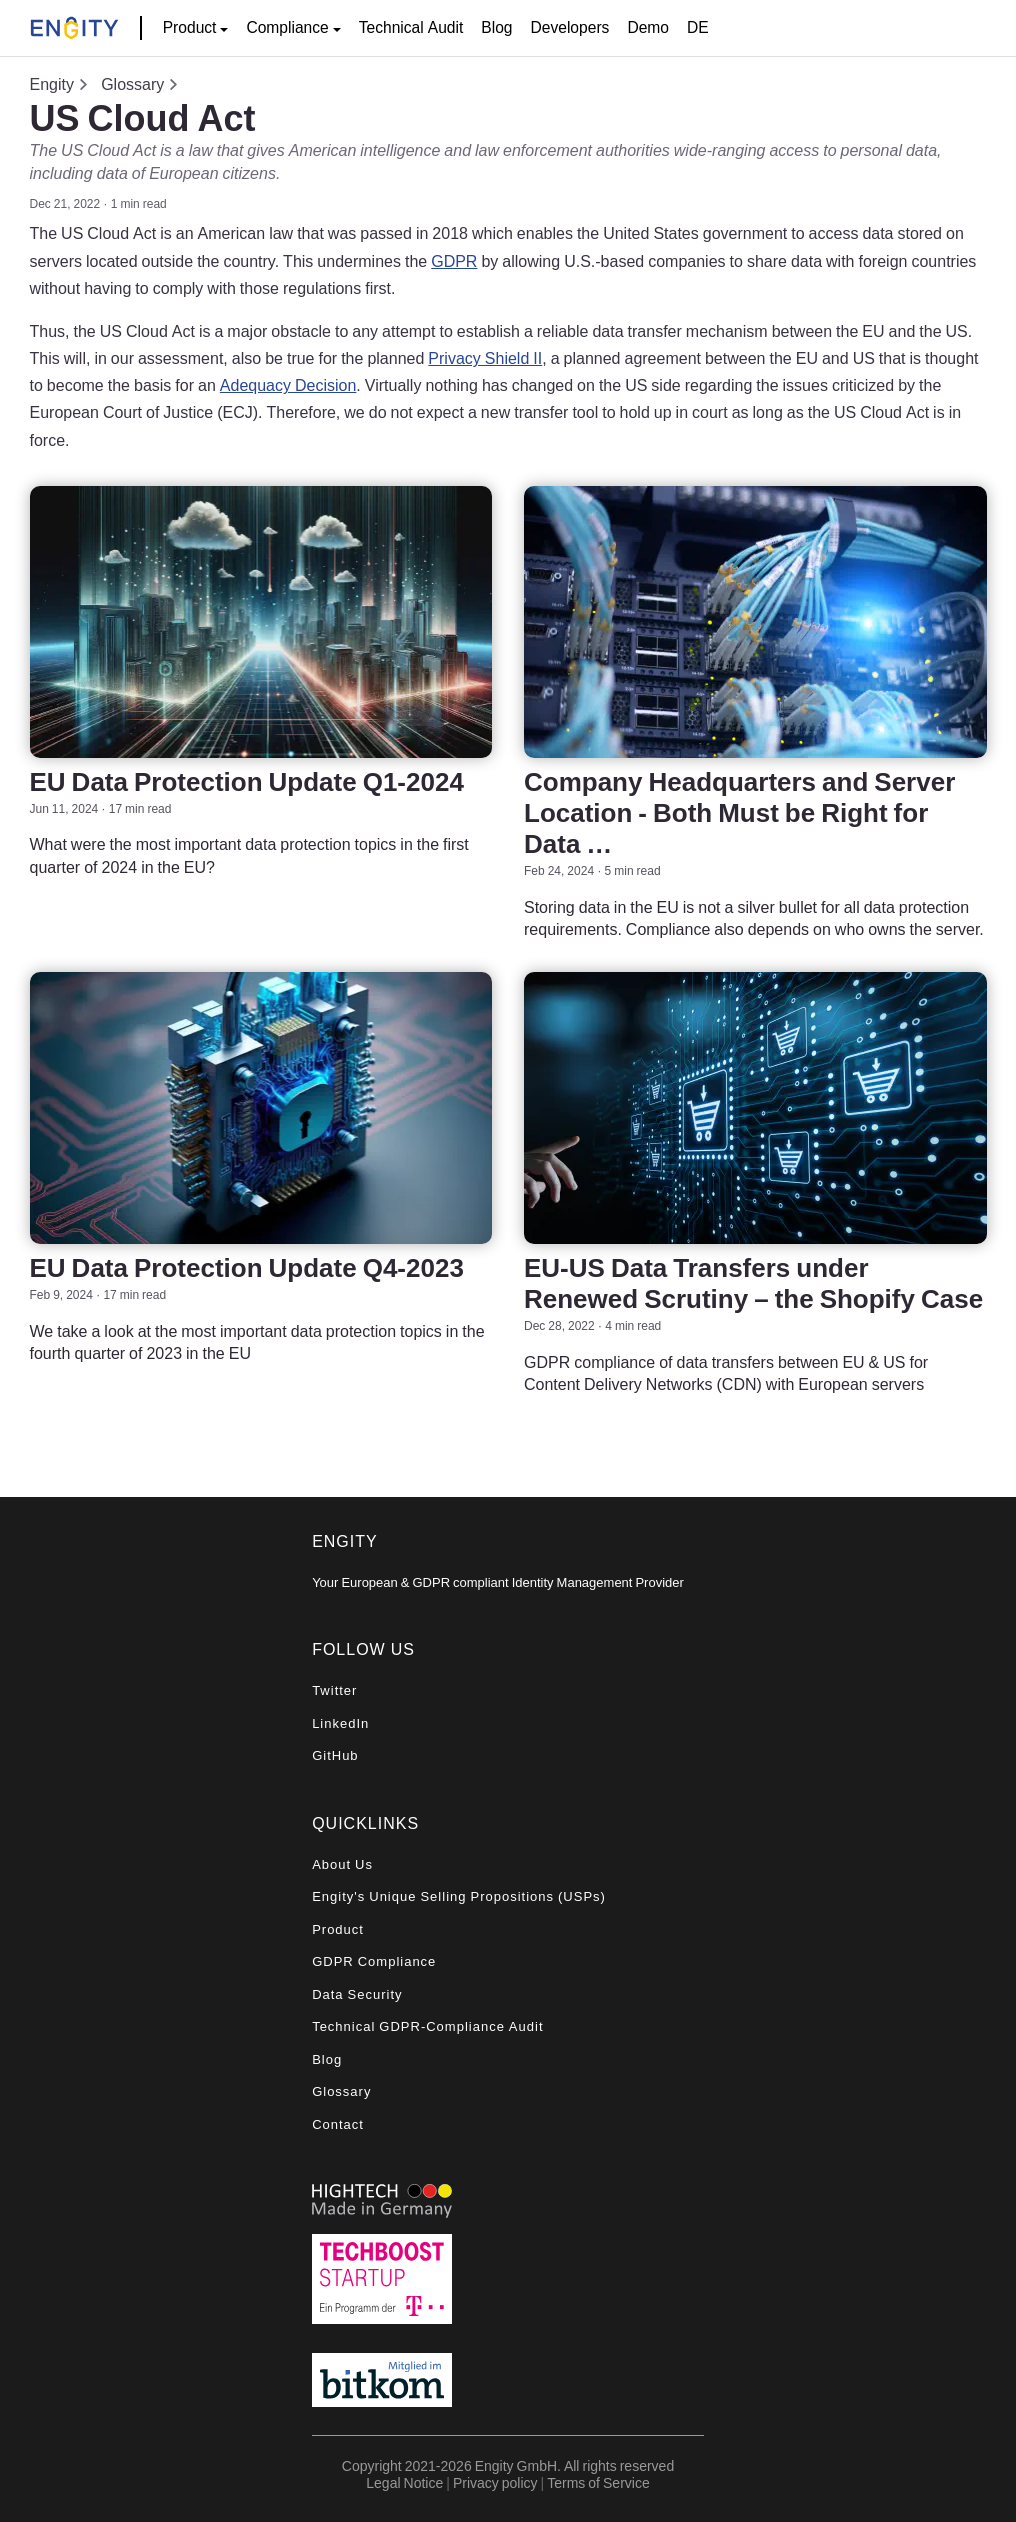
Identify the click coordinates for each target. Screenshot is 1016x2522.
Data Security (357, 1994)
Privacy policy (495, 2482)
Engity (52, 84)
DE (698, 27)
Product (338, 1929)
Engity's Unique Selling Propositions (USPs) (459, 1896)
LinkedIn (340, 1723)
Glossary (132, 84)
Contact (338, 2124)
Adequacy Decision (288, 385)
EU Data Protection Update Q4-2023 (247, 1267)
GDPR (454, 261)
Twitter (334, 1690)
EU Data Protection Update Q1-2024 (247, 781)
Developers (570, 27)
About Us (342, 1864)
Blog (496, 27)
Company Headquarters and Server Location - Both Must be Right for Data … (739, 812)
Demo (648, 27)
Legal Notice (404, 2482)
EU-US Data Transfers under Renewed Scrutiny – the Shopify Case (753, 1283)
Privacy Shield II (485, 358)
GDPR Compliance (374, 1961)
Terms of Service (598, 2482)
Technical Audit (411, 27)
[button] (196, 28)
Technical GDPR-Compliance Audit (427, 2026)
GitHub (335, 1755)
